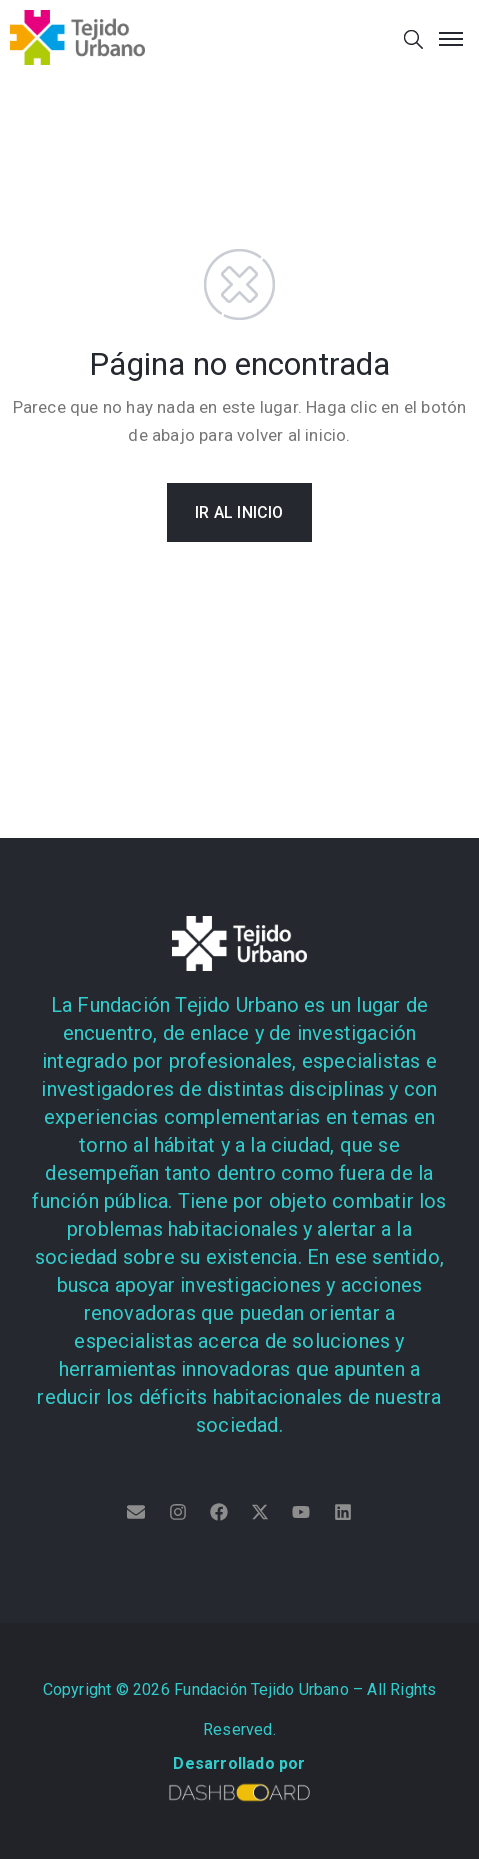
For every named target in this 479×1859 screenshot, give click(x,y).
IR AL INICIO (239, 512)
